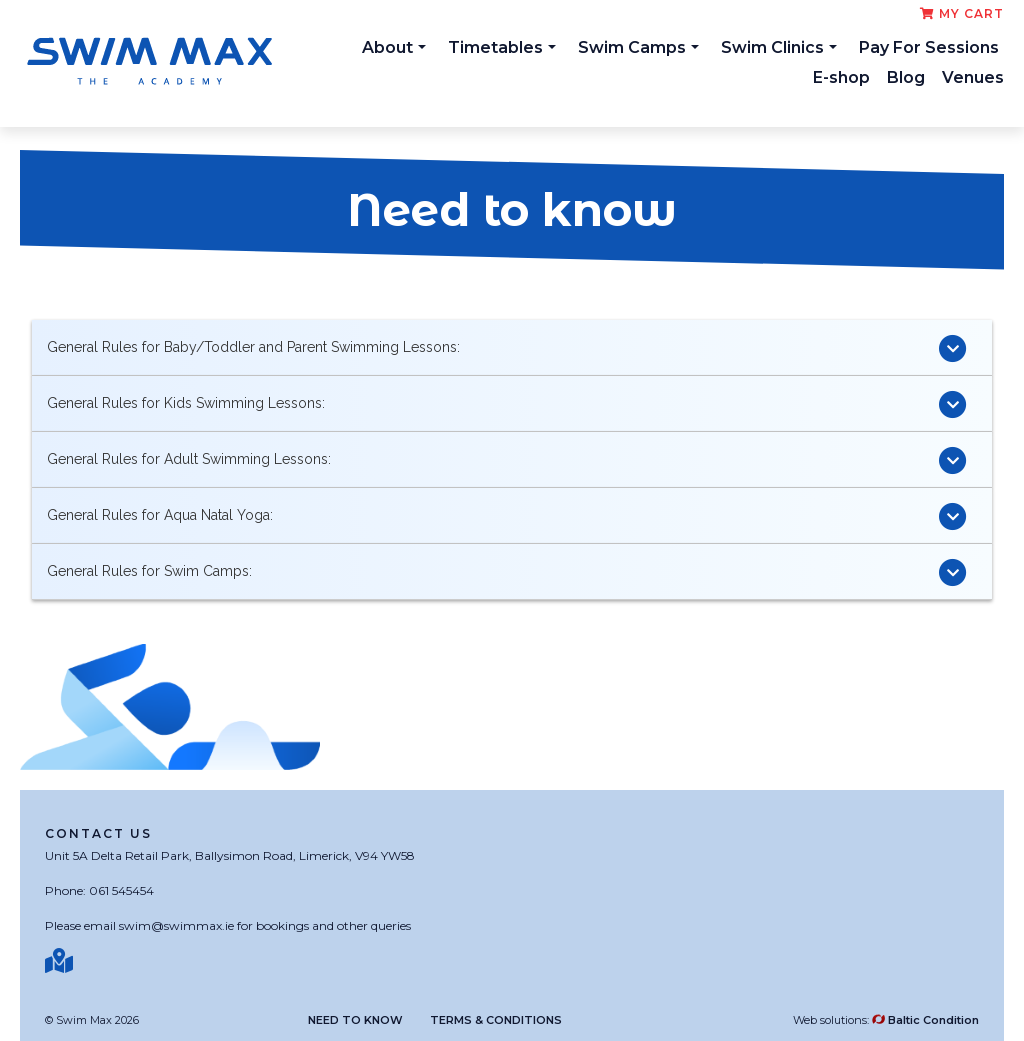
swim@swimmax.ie (176, 925)
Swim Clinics (779, 47)
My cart (962, 13)
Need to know (355, 1020)
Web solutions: (886, 1020)
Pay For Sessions (929, 47)
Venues (973, 77)
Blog (906, 77)
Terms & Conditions (496, 1020)
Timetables (502, 47)
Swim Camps (638, 47)
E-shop (841, 77)
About (394, 47)
